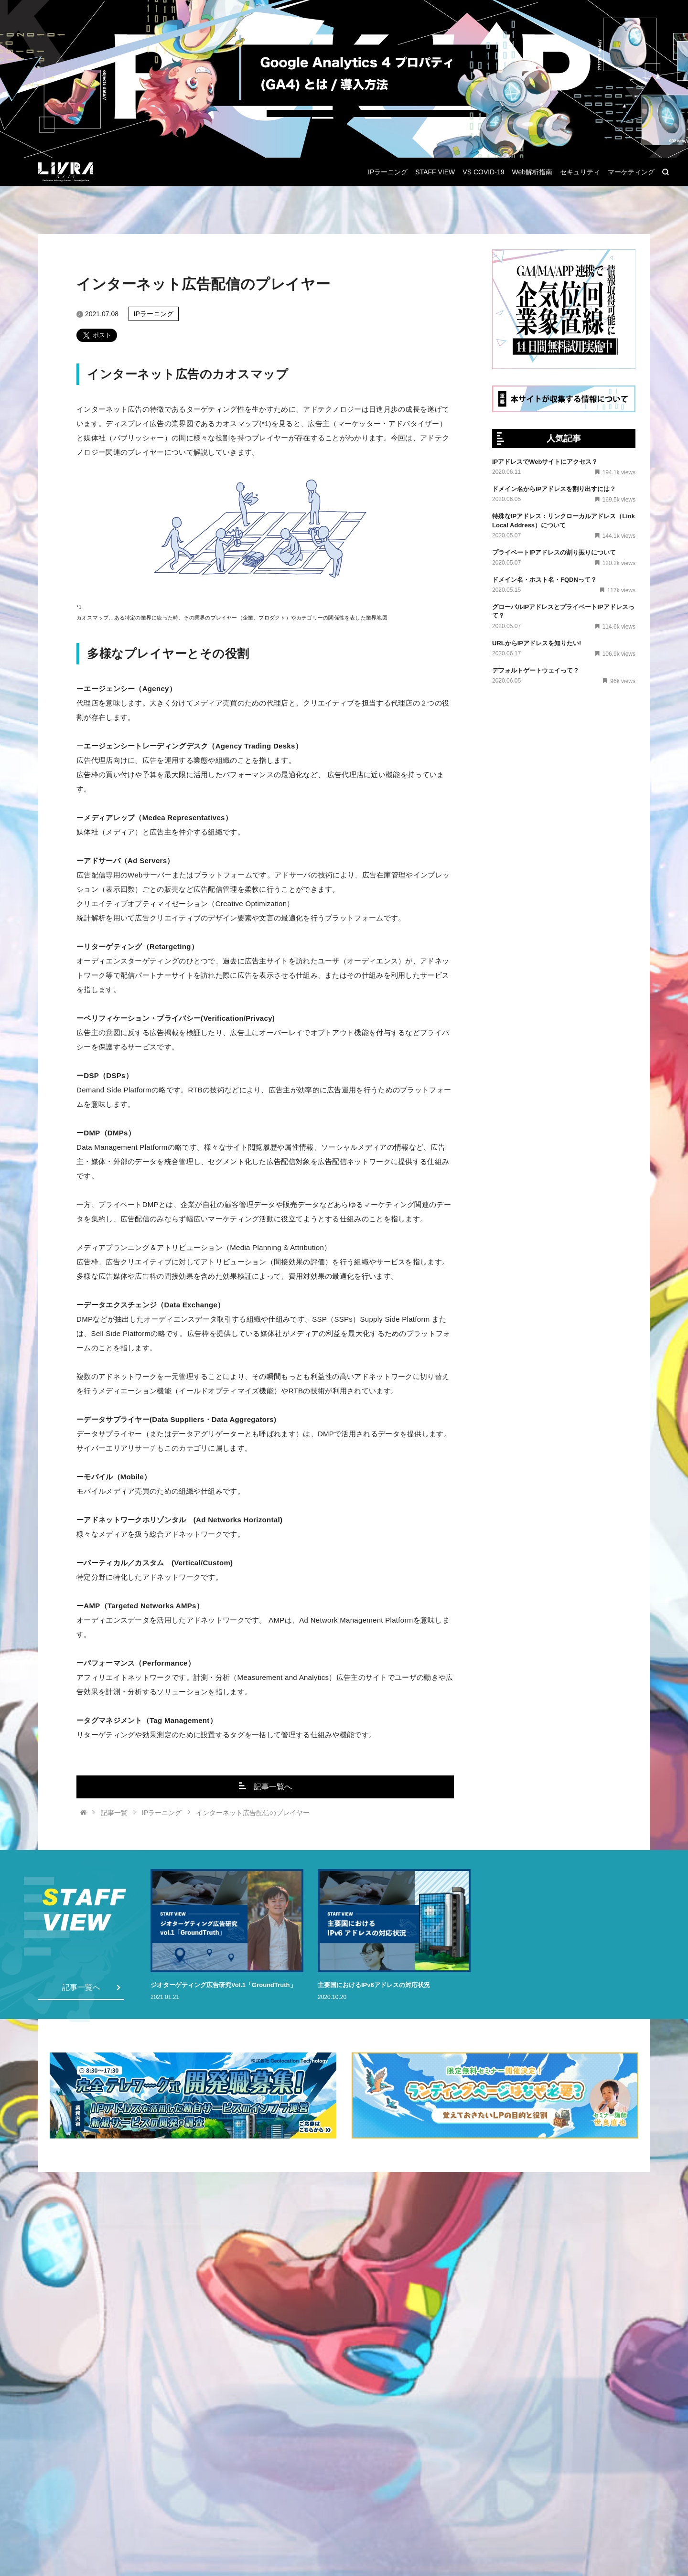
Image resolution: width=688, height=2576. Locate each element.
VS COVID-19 (483, 172)
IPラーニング (388, 172)
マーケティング (631, 172)
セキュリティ (580, 172)
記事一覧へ (265, 1786)
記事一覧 (114, 1813)
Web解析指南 (532, 172)
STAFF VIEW (435, 172)
